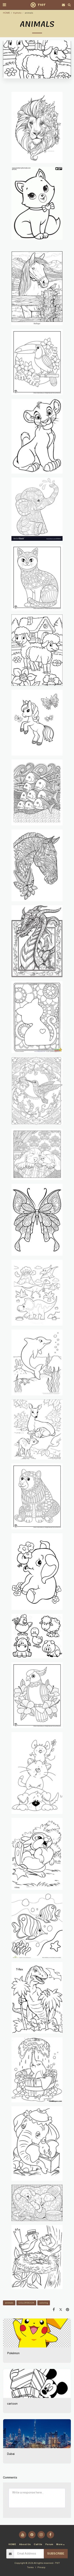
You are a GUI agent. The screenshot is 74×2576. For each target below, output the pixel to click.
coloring (43, 2302)
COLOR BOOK (26, 2302)
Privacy (41, 2567)
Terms (30, 2567)
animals (9, 2302)
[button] (4, 4)
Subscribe (55, 2553)
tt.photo (17, 12)
